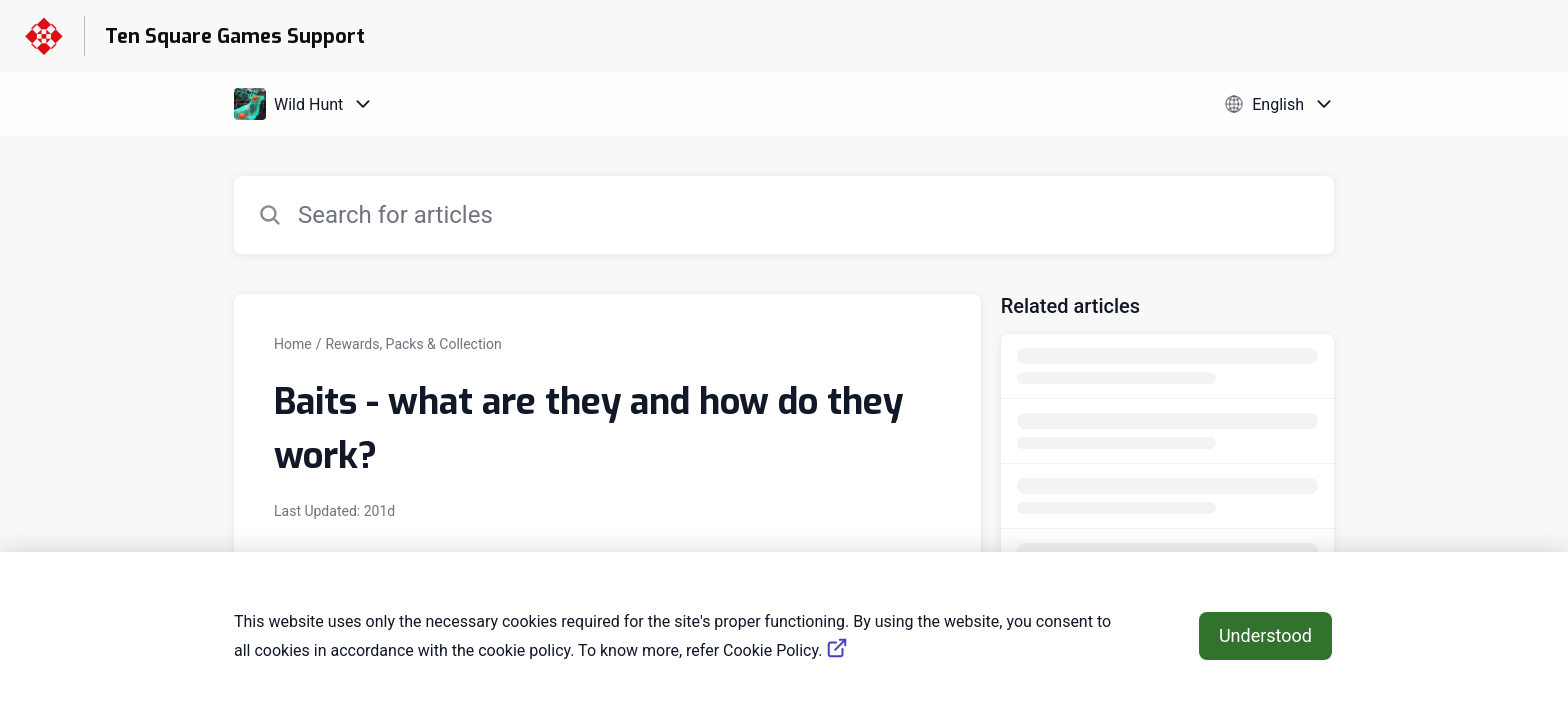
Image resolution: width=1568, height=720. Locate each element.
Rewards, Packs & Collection (413, 344)
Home (293, 344)
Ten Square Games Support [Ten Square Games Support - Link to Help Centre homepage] (235, 36)
